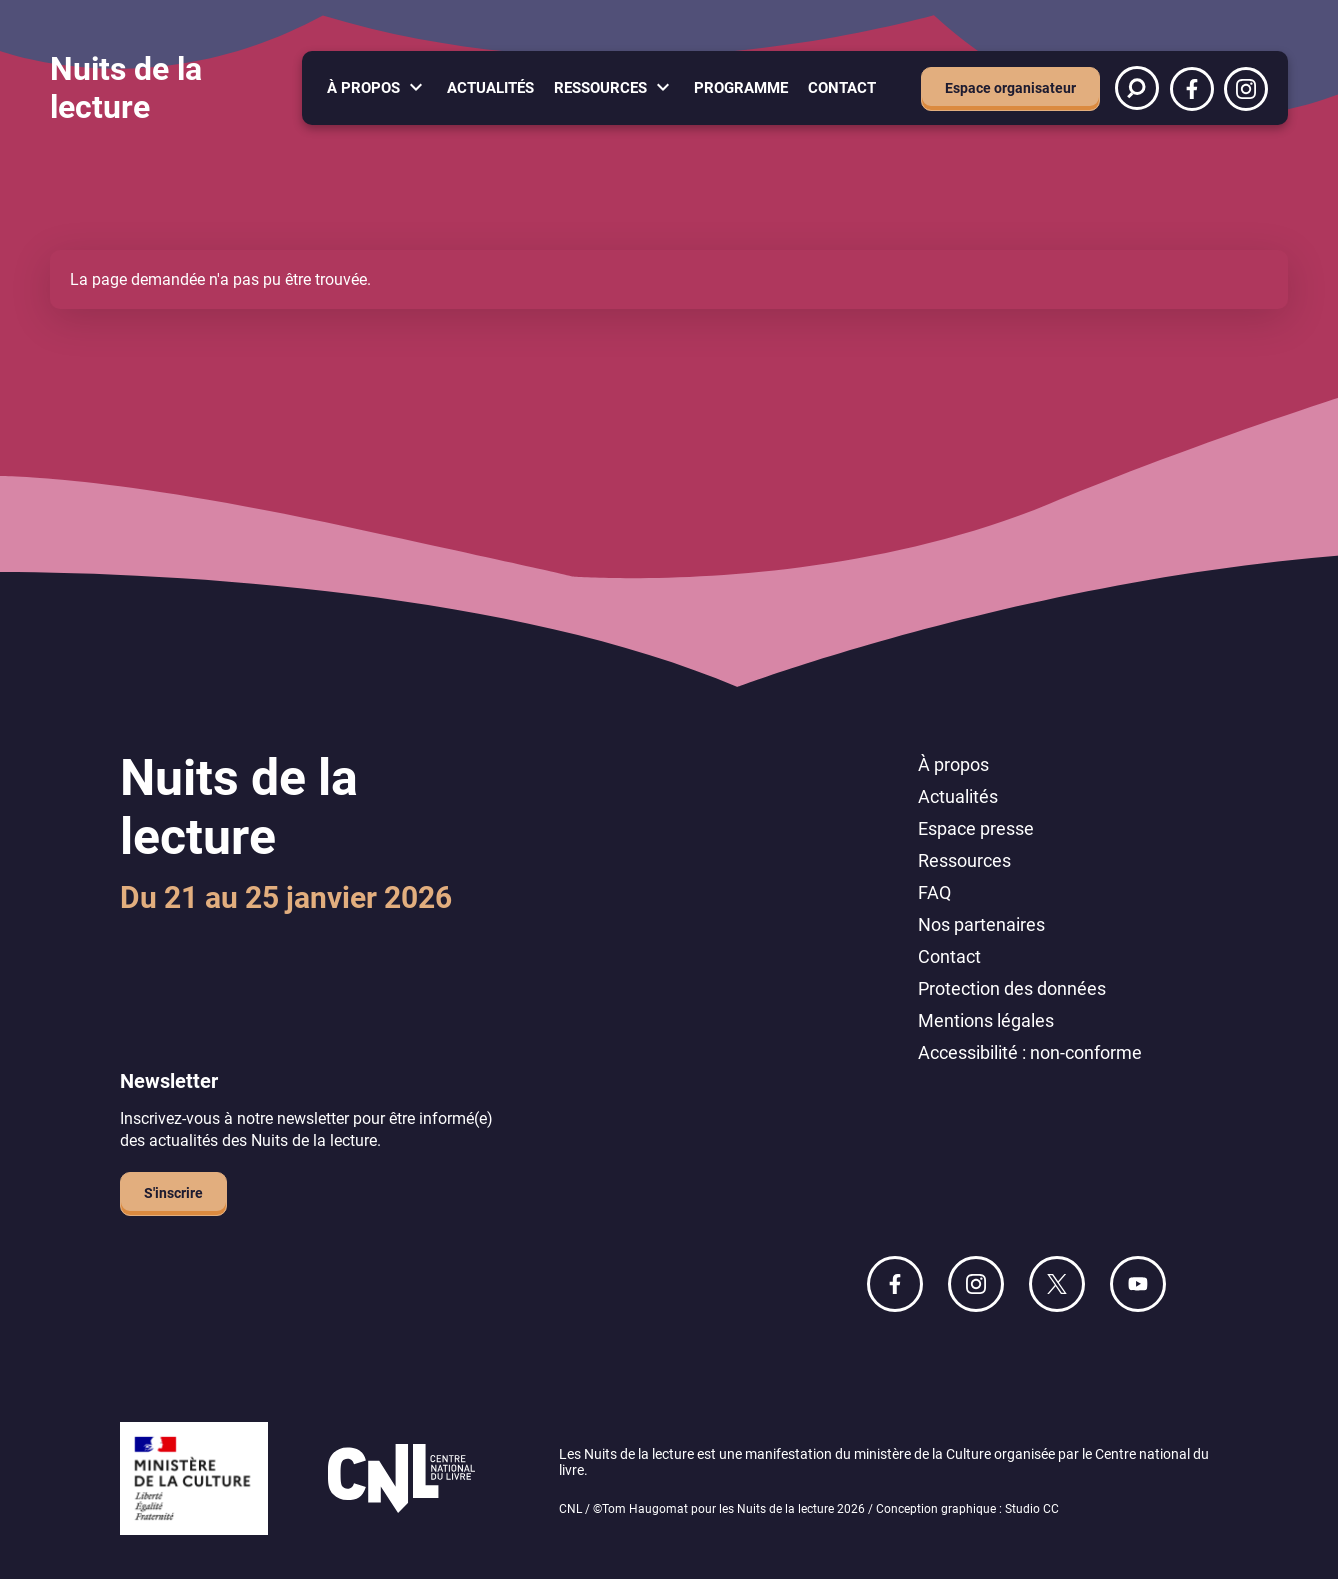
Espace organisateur (1010, 88)
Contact (842, 88)
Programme (741, 88)
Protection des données (1012, 988)
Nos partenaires (981, 924)
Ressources (600, 88)
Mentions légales (986, 1020)
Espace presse (976, 828)
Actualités (490, 88)
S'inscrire (173, 1193)
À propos (363, 88)
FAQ (934, 892)
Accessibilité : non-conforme (1030, 1052)
